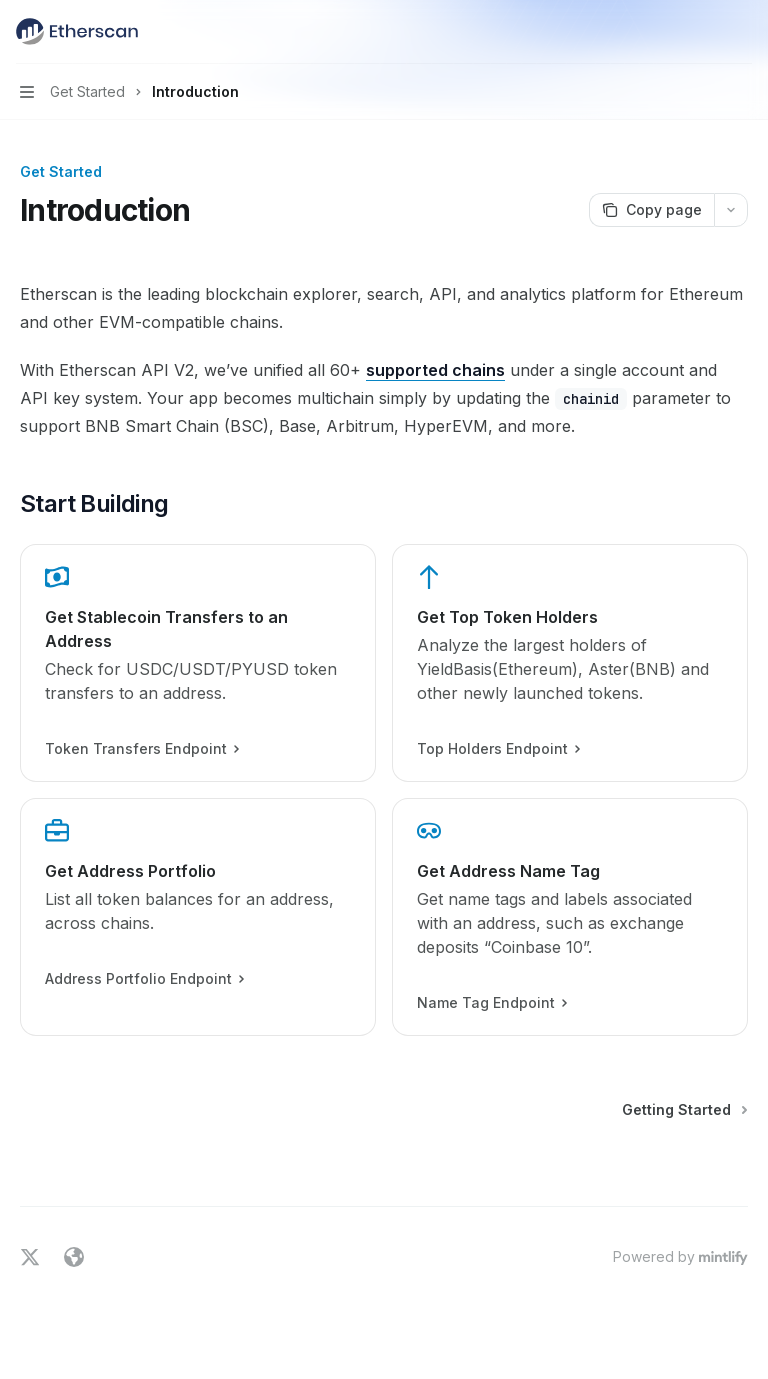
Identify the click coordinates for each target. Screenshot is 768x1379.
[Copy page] (651, 210)
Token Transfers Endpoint (141, 749)
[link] (198, 663)
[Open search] (704, 32)
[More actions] (742, 32)
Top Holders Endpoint (498, 749)
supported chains (435, 370)
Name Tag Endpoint (491, 1003)
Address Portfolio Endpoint (144, 979)
